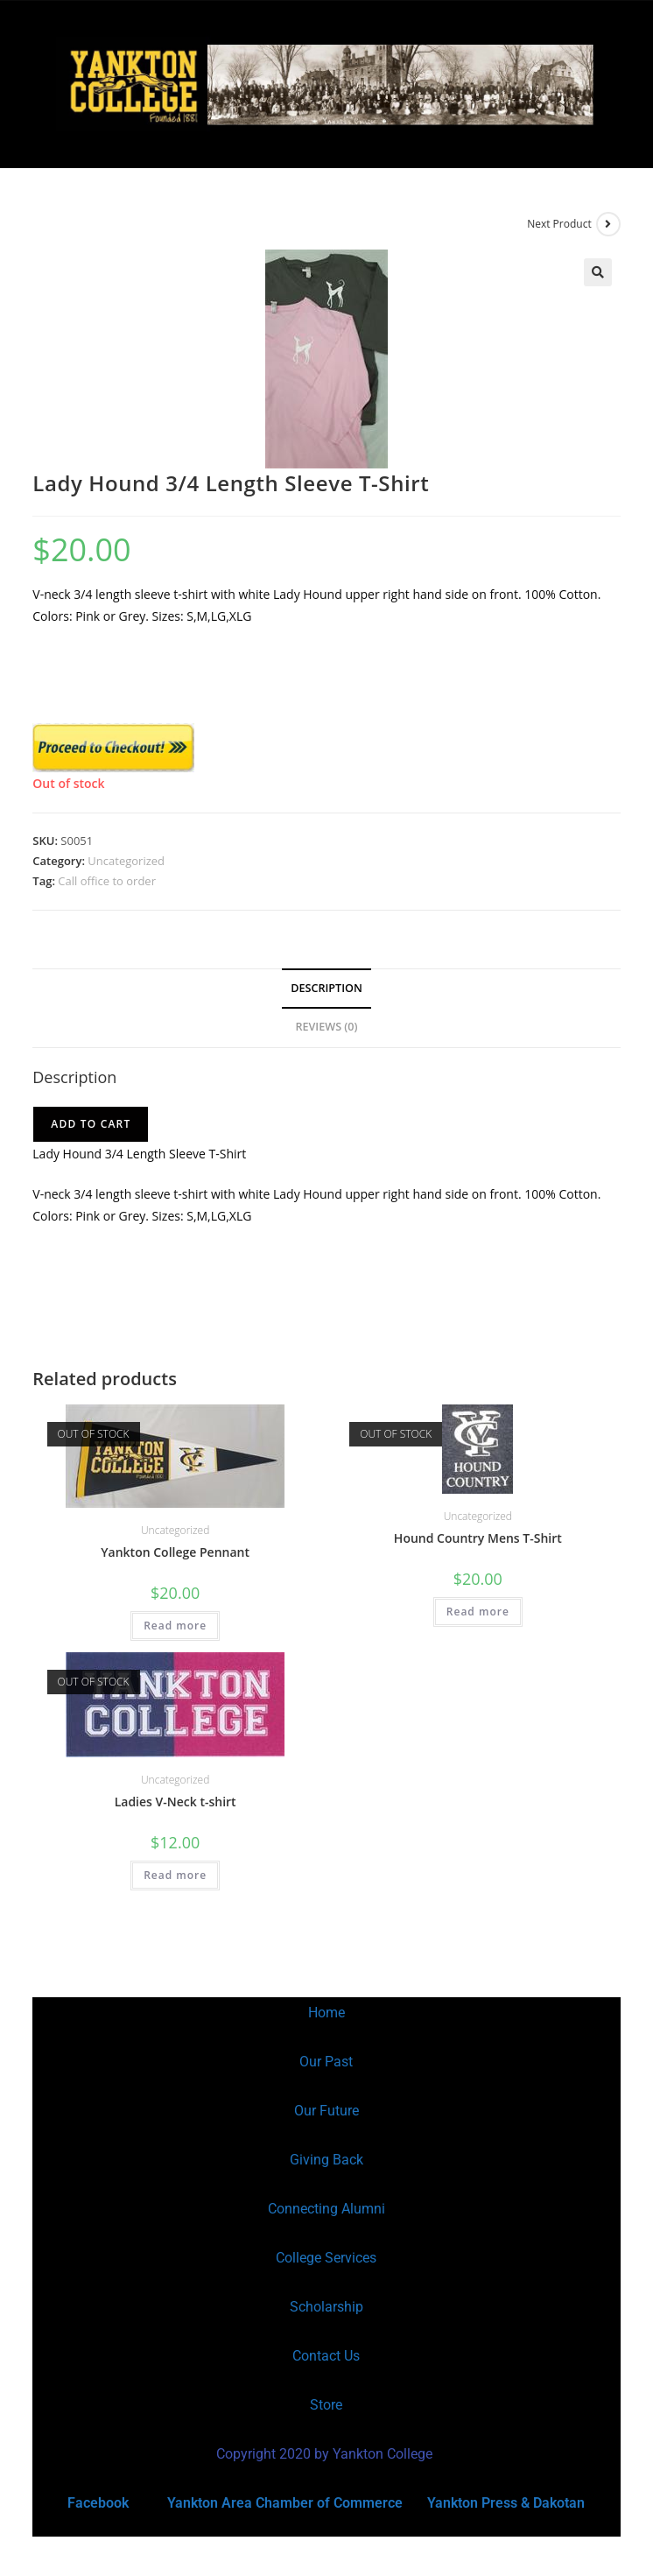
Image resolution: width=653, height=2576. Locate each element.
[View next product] (608, 224)
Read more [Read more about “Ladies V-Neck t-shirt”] (175, 1875)
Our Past (326, 2061)
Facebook (98, 2503)
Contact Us (326, 2355)
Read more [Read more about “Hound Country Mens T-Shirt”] (477, 1611)
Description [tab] (326, 988)
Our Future (326, 2110)
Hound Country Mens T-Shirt (478, 1538)
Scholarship (326, 2306)
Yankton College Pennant (175, 1552)
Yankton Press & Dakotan (506, 2503)
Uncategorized (126, 861)
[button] (598, 272)
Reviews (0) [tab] (326, 1026)
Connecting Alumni (326, 2208)
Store (326, 2405)
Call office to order (107, 881)
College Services (326, 2257)
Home (326, 2012)
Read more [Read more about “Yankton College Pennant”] (175, 1625)
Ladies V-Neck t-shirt (175, 1801)
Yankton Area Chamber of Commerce (285, 2503)
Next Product (559, 223)
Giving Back (326, 2159)
